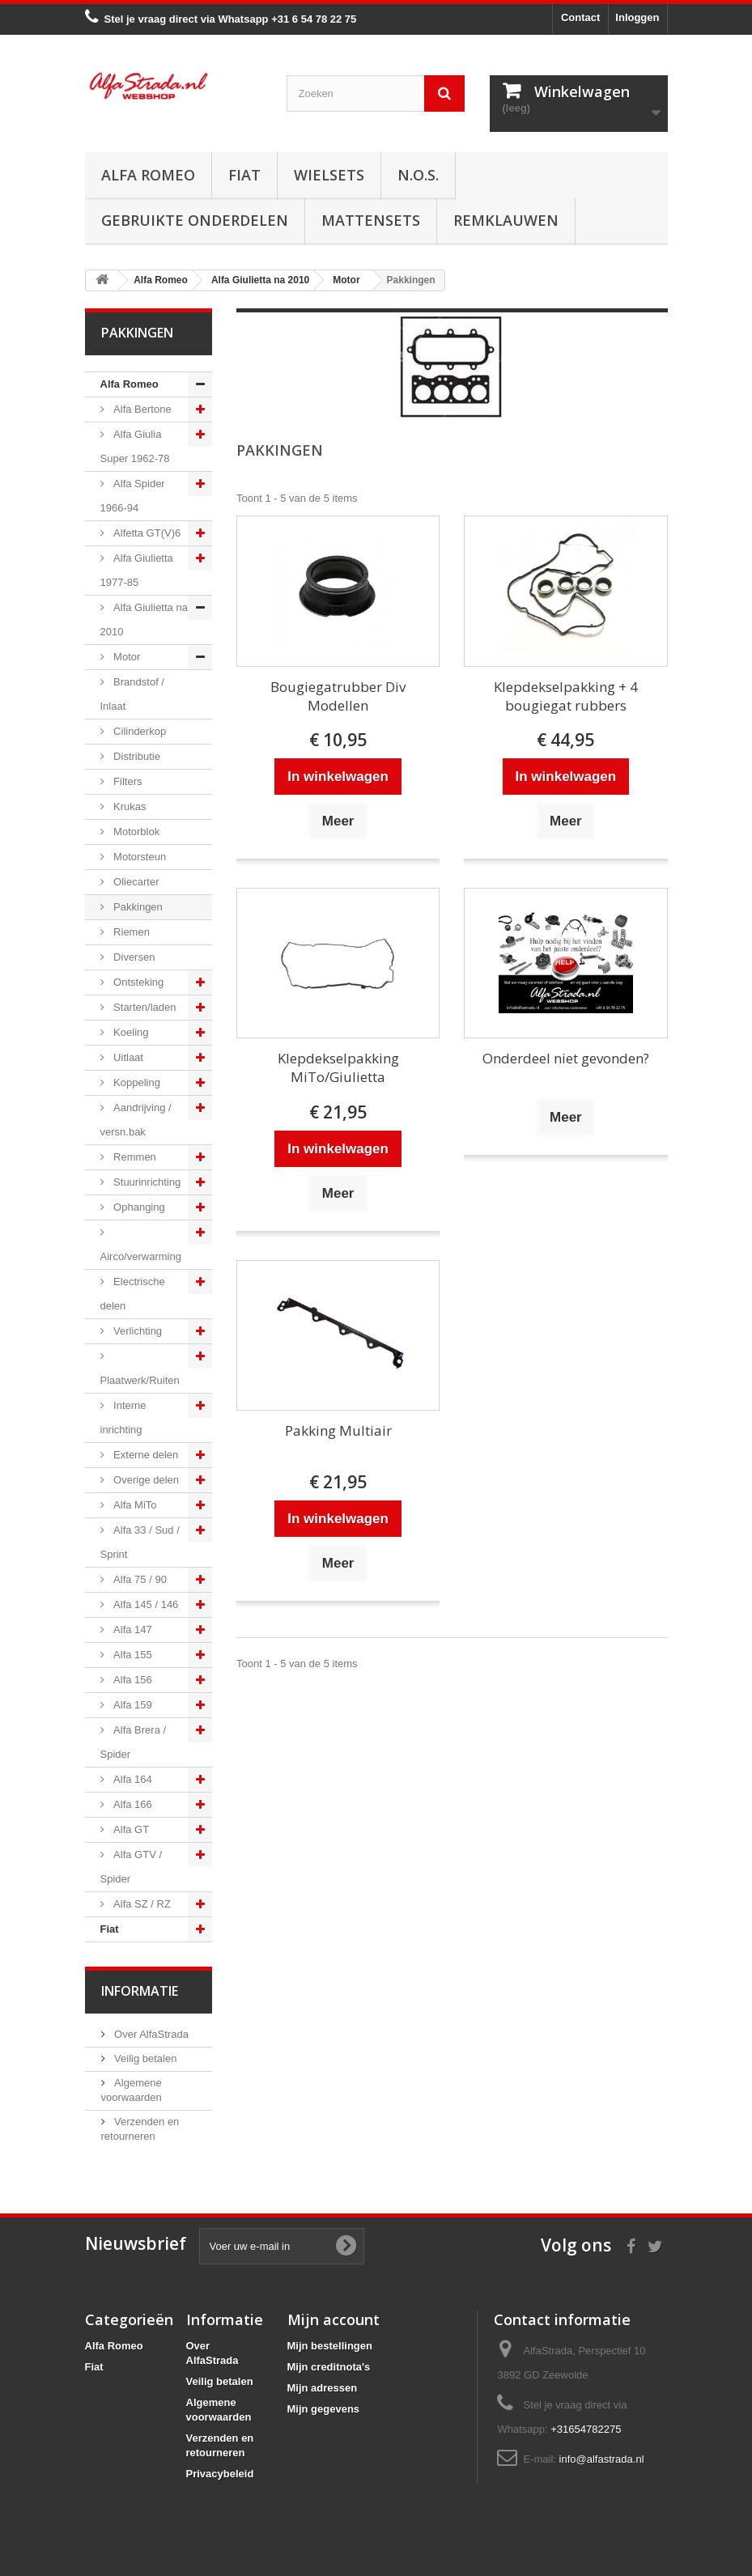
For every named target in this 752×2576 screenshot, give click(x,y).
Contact (580, 17)
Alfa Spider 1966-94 (132, 495)
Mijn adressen (322, 2388)
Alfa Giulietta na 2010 (144, 619)
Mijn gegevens (323, 2409)
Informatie (139, 1991)
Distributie (135, 756)
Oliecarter (135, 882)
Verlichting (137, 1331)
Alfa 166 (131, 1804)
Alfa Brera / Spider (133, 1742)
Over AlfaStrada (150, 2034)
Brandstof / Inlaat (132, 694)
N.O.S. (418, 175)
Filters (126, 781)
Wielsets (329, 175)
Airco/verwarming (140, 1256)
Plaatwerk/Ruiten (140, 1380)
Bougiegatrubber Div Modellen (338, 696)
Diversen (133, 957)
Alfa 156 (131, 1680)
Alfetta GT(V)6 (146, 533)
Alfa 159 (131, 1705)
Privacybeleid (220, 2474)
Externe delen (145, 1455)
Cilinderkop (139, 731)
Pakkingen (137, 907)
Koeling (130, 1032)
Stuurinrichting (146, 1182)
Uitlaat (127, 1057)
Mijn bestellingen (329, 2346)
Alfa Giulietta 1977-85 (136, 570)
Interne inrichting (123, 1417)
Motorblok (135, 831)
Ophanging (138, 1207)
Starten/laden (143, 1007)
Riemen (130, 932)
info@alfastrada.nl (601, 2459)
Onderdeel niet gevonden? (565, 1058)
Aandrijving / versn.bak (136, 1119)
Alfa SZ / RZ (141, 1904)
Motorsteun (139, 857)
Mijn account (333, 2319)
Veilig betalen (144, 2058)
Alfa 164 (131, 1779)
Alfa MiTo (134, 1505)
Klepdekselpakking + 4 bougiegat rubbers (566, 696)
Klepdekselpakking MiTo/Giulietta (338, 1067)
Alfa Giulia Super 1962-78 (135, 446)
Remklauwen (506, 220)
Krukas (129, 806)
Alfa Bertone (141, 409)
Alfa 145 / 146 (145, 1604)
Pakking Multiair (338, 1430)
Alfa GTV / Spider (131, 1866)
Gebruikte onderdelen (194, 220)
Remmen (133, 1157)
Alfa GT (130, 1829)
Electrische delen (132, 1293)
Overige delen (145, 1480)
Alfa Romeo (148, 175)
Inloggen (637, 17)
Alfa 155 (131, 1655)
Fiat (244, 175)
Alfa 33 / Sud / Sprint (140, 1542)
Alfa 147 (131, 1629)
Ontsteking (137, 982)
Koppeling (135, 1082)
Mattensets (370, 220)
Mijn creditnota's (329, 2367)
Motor (126, 657)
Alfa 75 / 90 (139, 1579)
